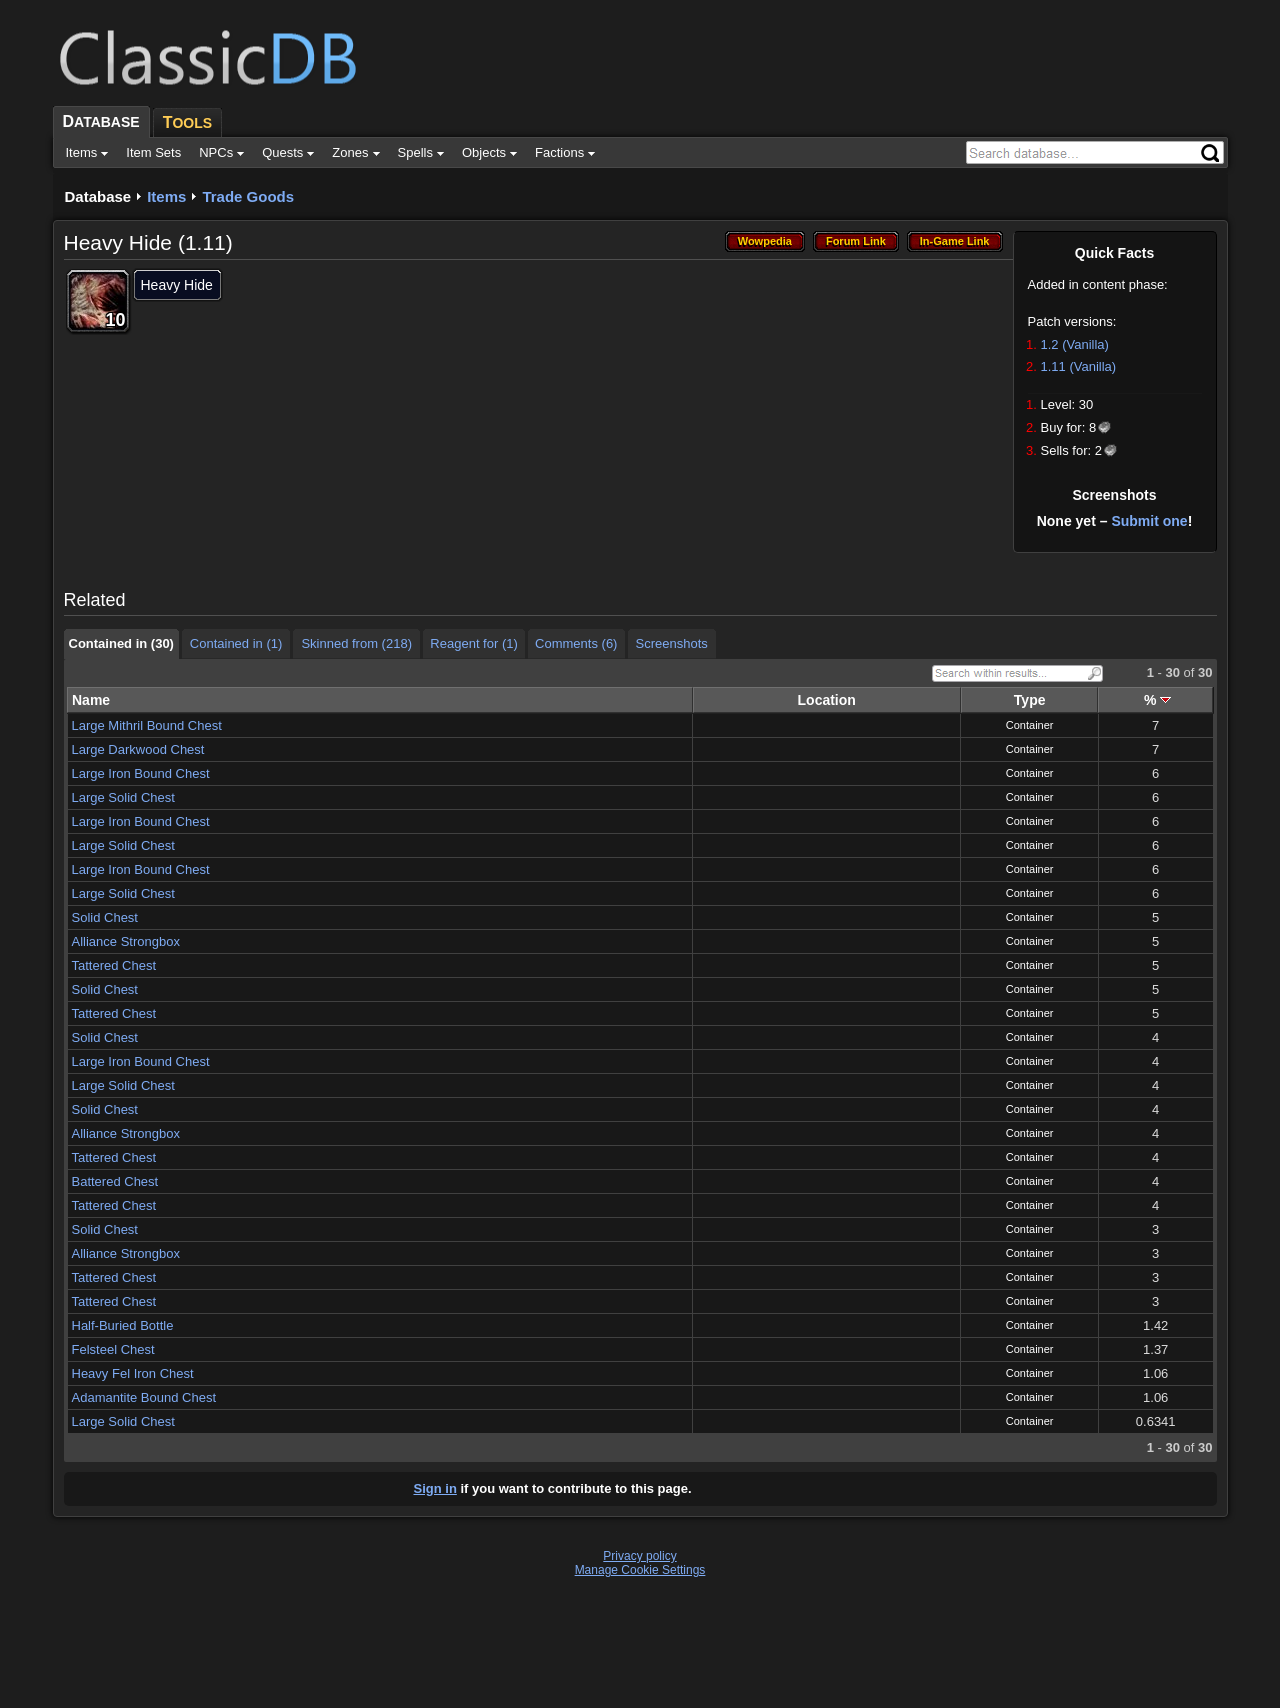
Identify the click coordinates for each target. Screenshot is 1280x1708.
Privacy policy (639, 1556)
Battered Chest (115, 1181)
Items (166, 196)
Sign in (435, 1488)
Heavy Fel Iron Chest (133, 1373)
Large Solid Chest (123, 797)
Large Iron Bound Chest (141, 773)
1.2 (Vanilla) (1075, 344)
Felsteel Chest (113, 1349)
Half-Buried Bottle (123, 1325)
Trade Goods (248, 196)
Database (98, 196)
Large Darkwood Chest (138, 749)
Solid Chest (105, 917)
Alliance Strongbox (126, 941)
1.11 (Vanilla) (1079, 366)
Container (1030, 725)
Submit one (1149, 521)
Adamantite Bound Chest (144, 1397)
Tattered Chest (114, 965)
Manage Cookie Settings (640, 1570)
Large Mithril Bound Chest (147, 725)
